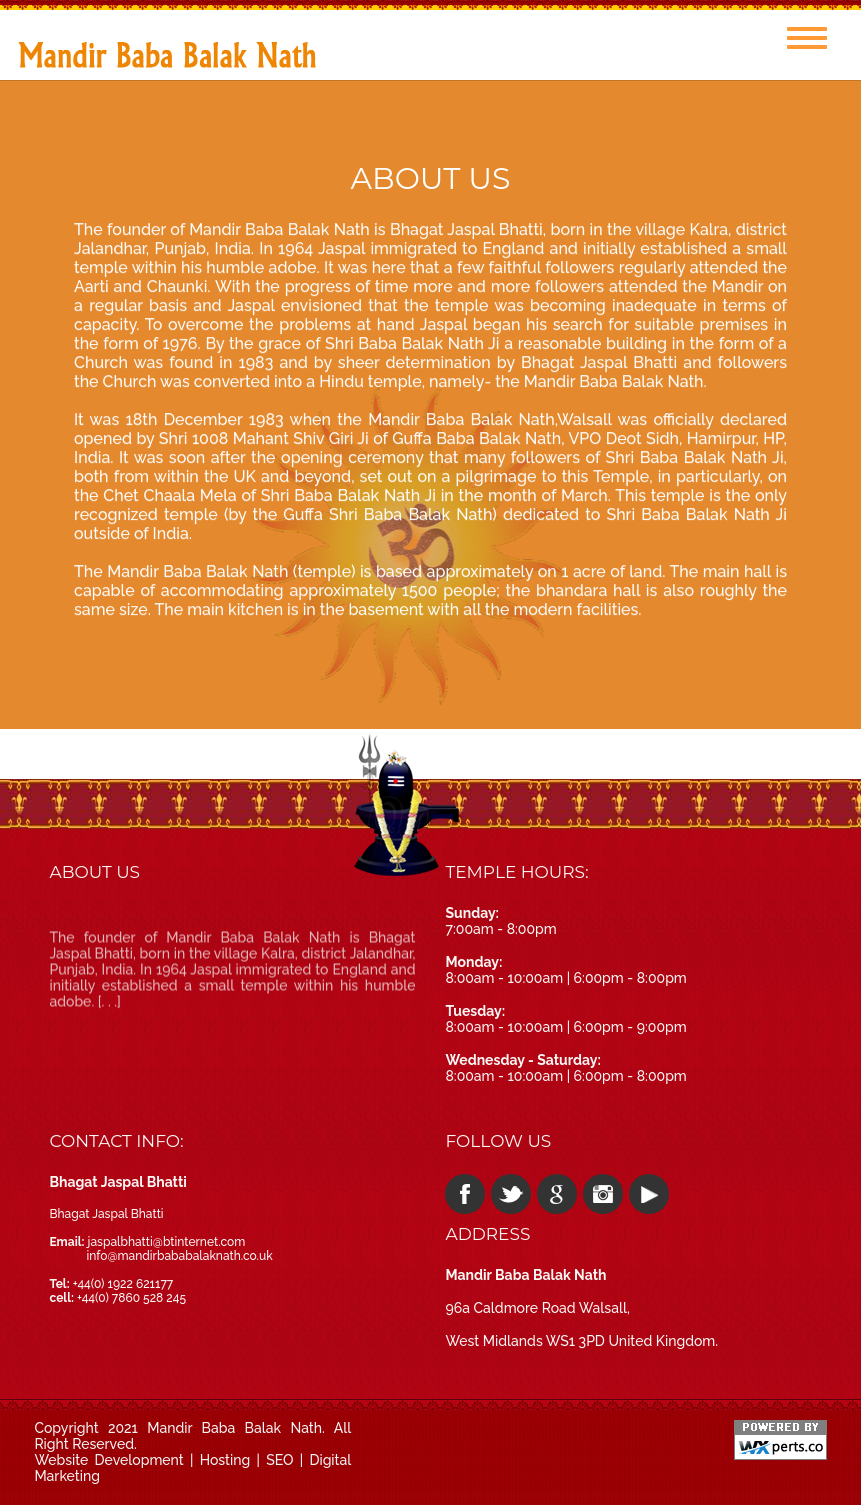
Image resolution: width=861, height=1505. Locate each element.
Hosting (225, 1460)
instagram (603, 1194)
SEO (279, 1460)
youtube (649, 1194)
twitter (511, 1194)
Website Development (108, 1460)
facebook (465, 1194)
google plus (557, 1194)
